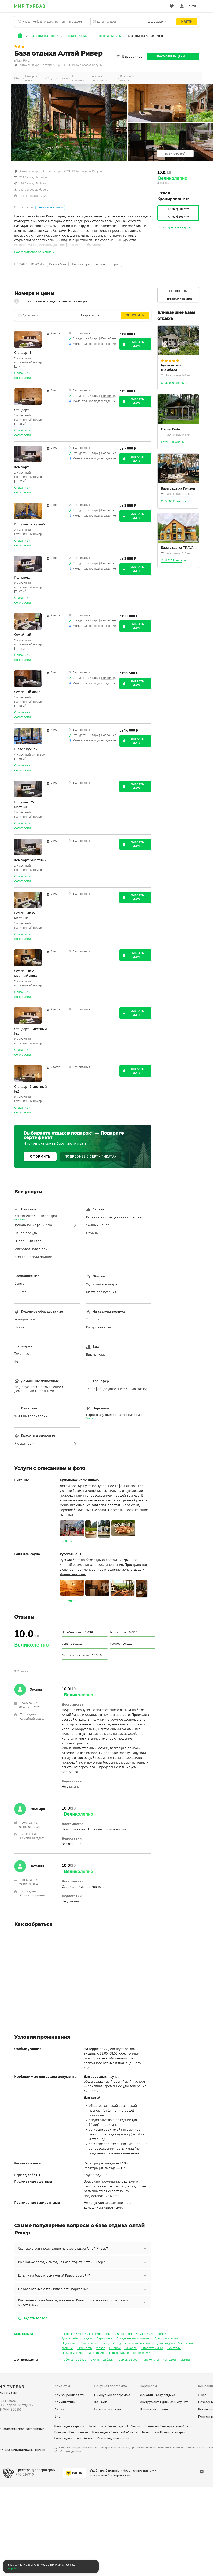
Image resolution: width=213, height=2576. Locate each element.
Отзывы (63, 78)
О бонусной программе (112, 2395)
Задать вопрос (32, 2318)
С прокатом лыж (152, 2348)
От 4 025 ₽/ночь (171, 560)
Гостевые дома (127, 2359)
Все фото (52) (175, 153)
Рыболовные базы (74, 2359)
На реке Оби (141, 2352)
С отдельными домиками (133, 2338)
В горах (67, 2333)
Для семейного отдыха (77, 2338)
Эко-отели (174, 2348)
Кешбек (100, 2402)
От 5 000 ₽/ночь (171, 501)
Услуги (51, 78)
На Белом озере (73, 2352)
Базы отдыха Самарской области (114, 2432)
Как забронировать (69, 2395)
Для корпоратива (166, 2338)
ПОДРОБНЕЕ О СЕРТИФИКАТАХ (91, 1156)
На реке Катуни (118, 2352)
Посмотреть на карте (174, 227)
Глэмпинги (187, 2359)
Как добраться (77, 78)
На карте (130, 2348)
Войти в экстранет (154, 2409)
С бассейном (123, 2333)
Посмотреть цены (171, 56)
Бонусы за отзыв (107, 2409)
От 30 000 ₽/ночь (172, 382)
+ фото (69, 1541)
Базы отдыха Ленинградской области (114, 2426)
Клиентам (62, 2386)
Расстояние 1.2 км (175, 553)
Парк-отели (104, 2338)
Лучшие (67, 2348)
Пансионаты (150, 2359)
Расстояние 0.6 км (175, 375)
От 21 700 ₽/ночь (172, 442)
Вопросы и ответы (127, 78)
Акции (59, 2409)
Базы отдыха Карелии (69, 2426)
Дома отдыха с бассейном (175, 2343)
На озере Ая (95, 2352)
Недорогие (69, 2343)
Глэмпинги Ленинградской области (169, 2426)
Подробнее (13, 2568)
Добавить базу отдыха (157, 2395)
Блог (58, 2416)
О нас (202, 2395)
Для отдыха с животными (93, 2333)
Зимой (162, 2333)
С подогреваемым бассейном (133, 2343)
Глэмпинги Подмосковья (71, 2432)
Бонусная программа (110, 2386)
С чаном (115, 2348)
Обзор (18, 78)
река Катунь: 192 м (50, 207)
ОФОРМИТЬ (40, 1156)
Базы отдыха (23, 2333)
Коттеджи (169, 2359)
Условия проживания (99, 78)
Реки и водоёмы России (113, 2438)
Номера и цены (31, 78)
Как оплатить (64, 2402)
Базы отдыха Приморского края (163, 2432)
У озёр (100, 2348)
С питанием (89, 2343)
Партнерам (148, 2386)
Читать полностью (73, 1574)
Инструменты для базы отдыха (164, 2402)
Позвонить (178, 291)
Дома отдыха (145, 2333)
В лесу (105, 2343)
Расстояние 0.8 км (175, 434)
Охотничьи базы (101, 2359)
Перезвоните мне (178, 298)
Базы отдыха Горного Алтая (73, 2438)
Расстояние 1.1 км (175, 493)
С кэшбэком (84, 2348)
